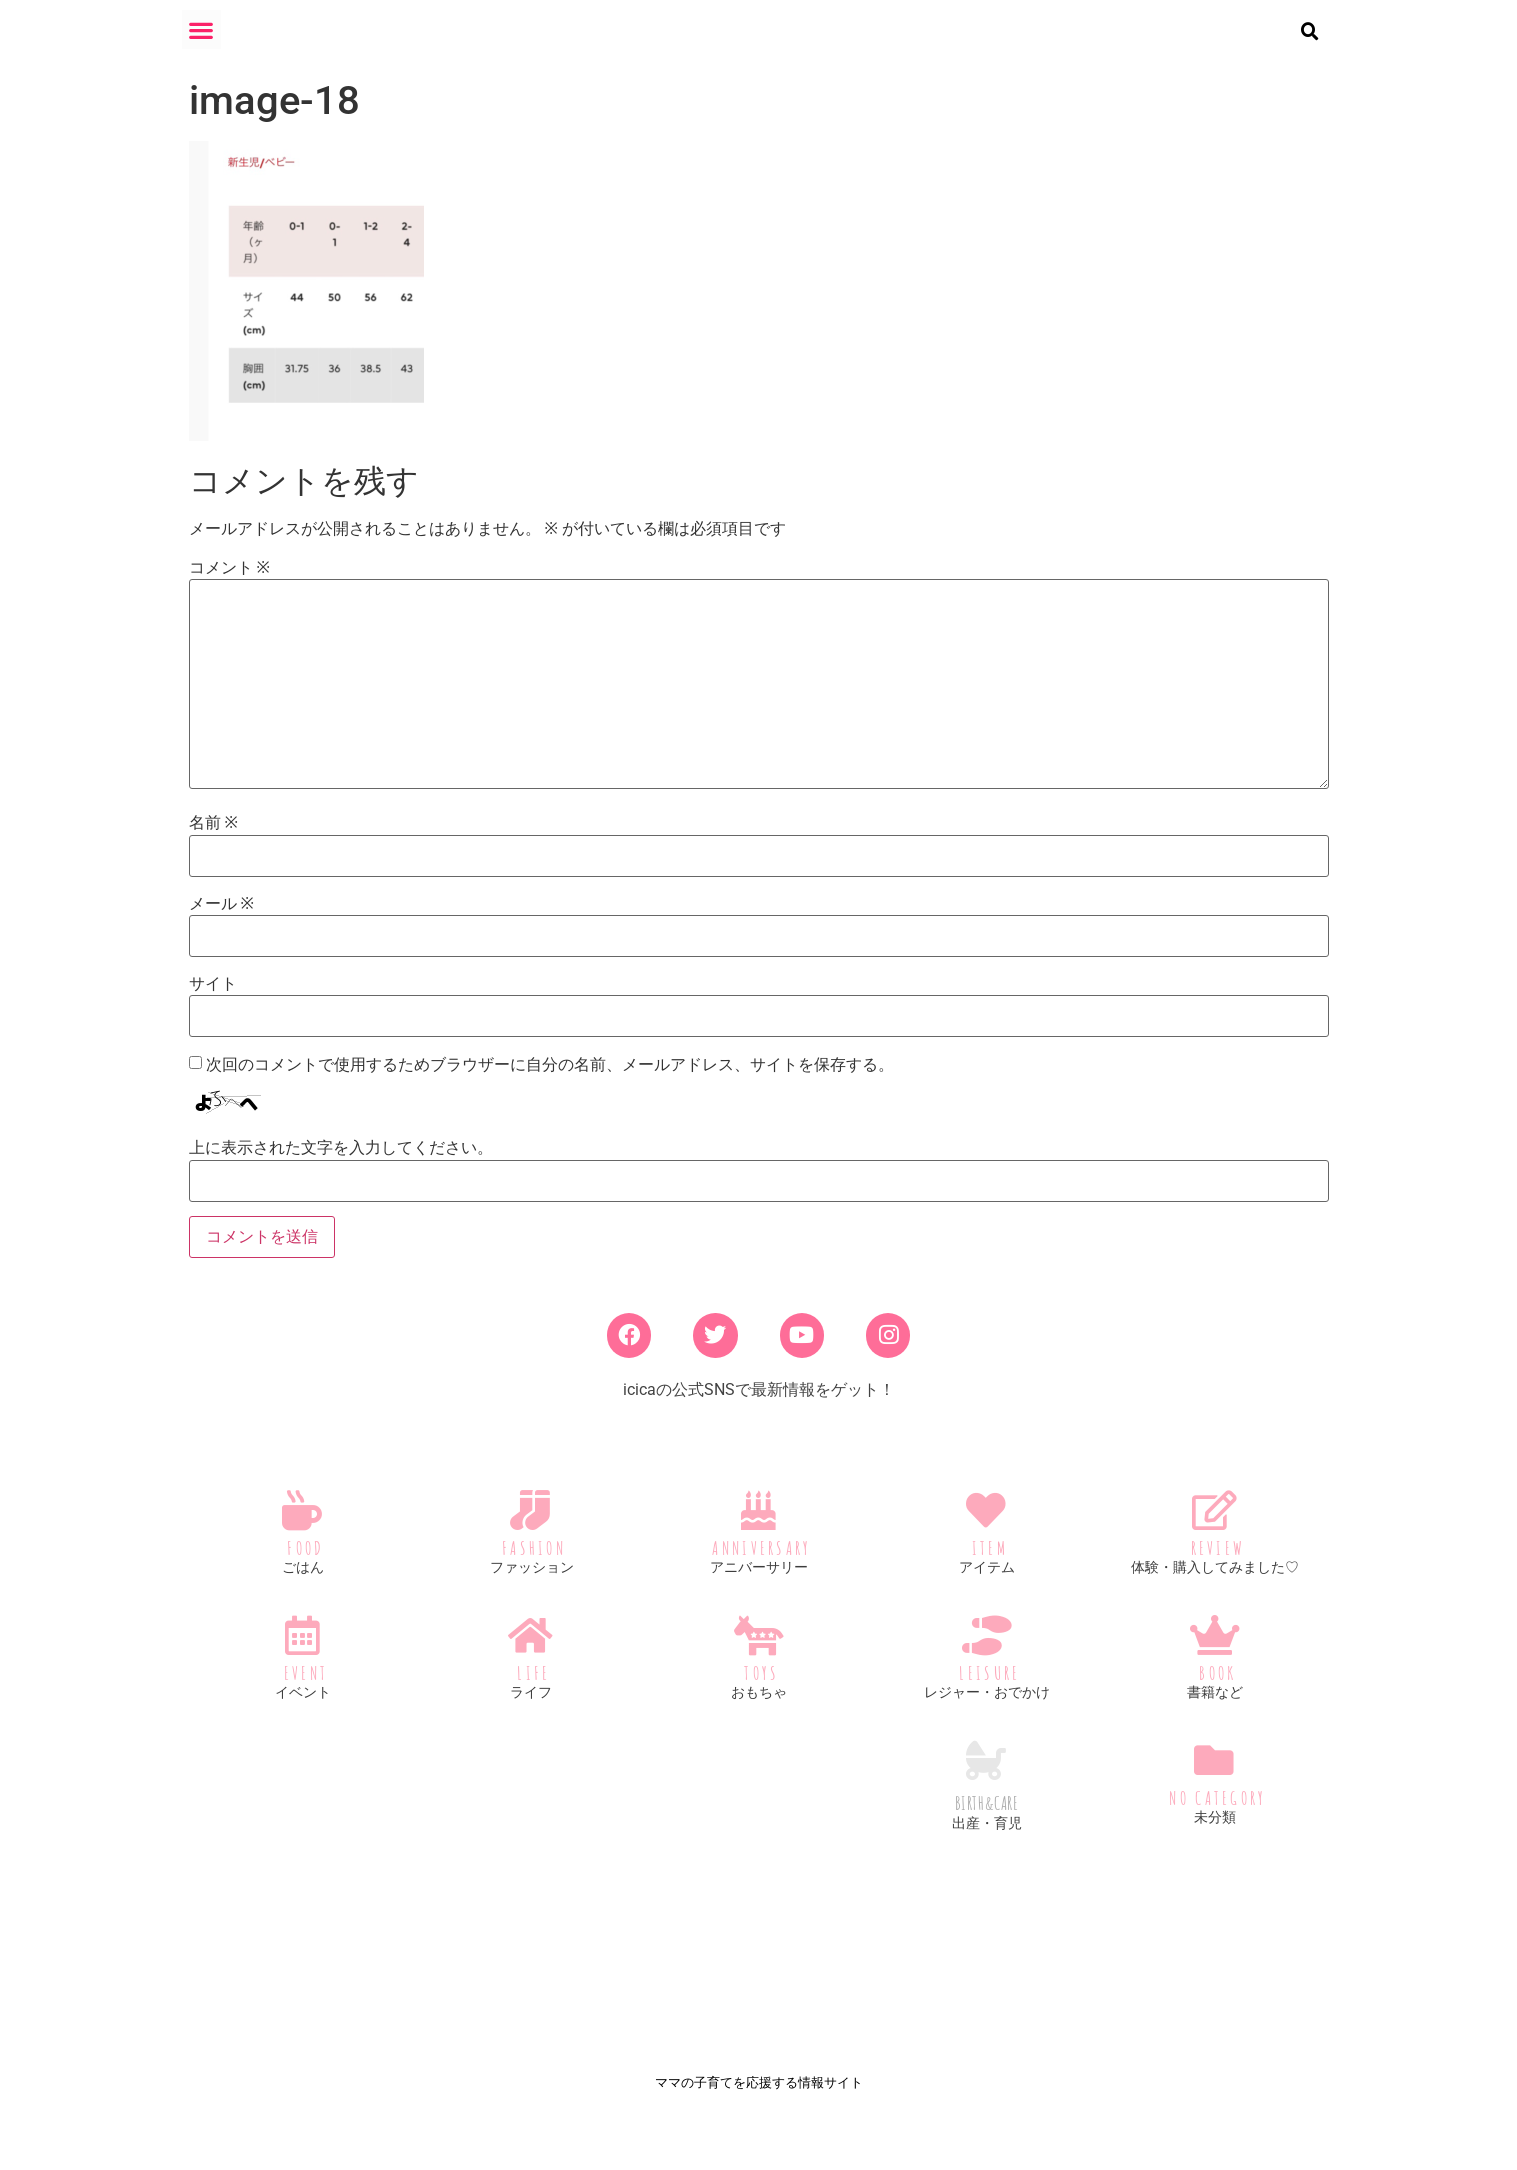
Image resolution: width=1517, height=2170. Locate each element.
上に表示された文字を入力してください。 (341, 1164)
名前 (213, 840)
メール (221, 920)
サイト (213, 1000)
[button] (201, 29)
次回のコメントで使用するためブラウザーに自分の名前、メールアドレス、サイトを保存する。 (550, 1081)
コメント (229, 584)
